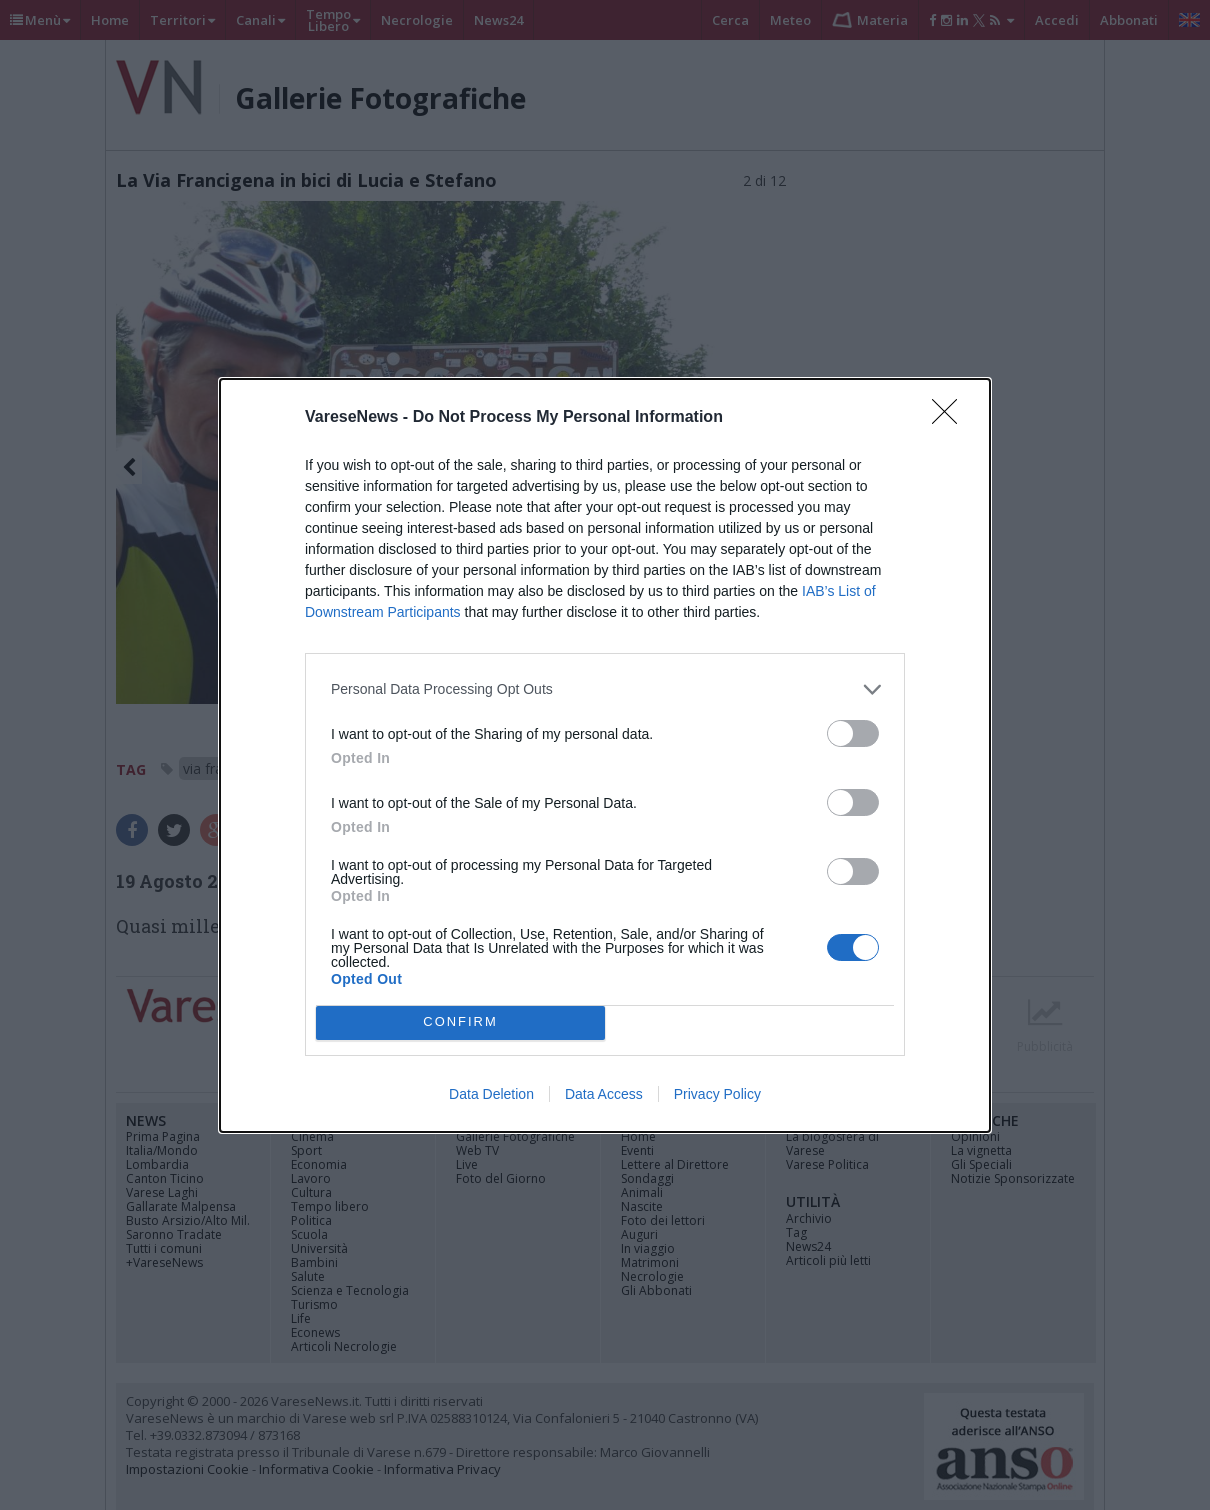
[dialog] (605, 755)
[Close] (951, 418)
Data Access (604, 1094)
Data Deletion (491, 1094)
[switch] (853, 733)
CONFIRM (460, 1021)
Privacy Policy (717, 1094)
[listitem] (605, 689)
